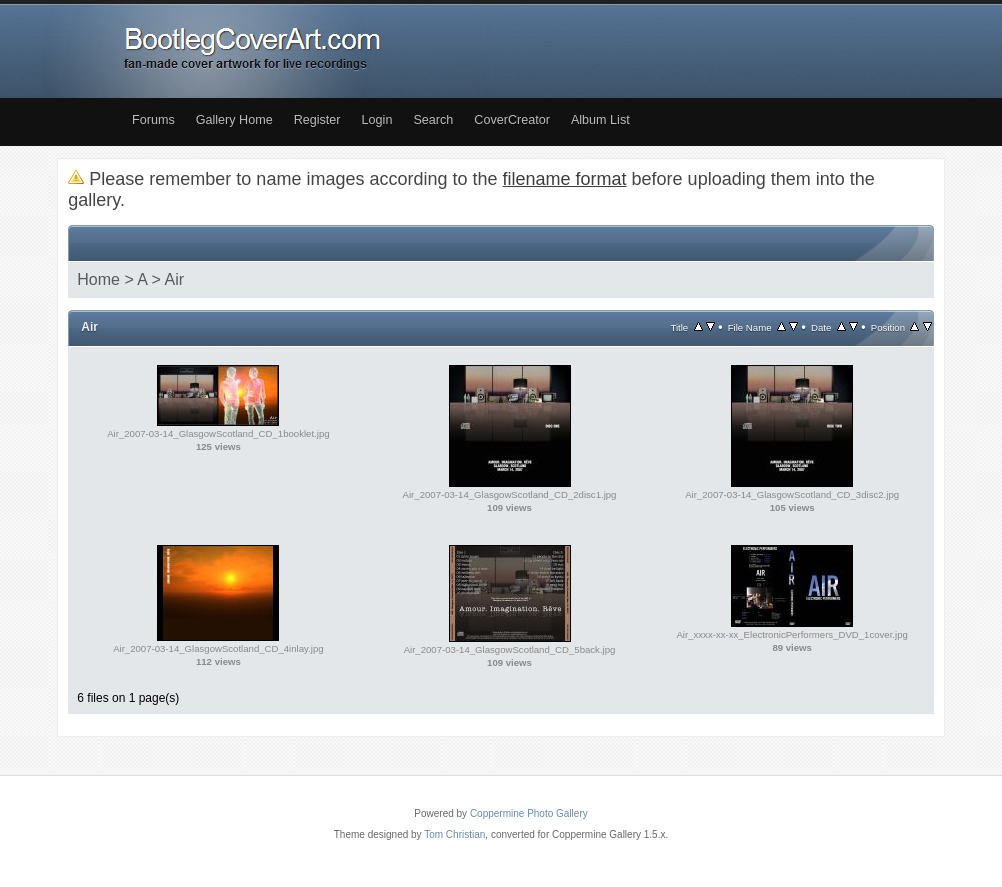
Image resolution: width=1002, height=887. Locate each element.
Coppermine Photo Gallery (529, 813)
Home (98, 279)
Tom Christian (454, 834)
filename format (565, 179)
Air (175, 279)
